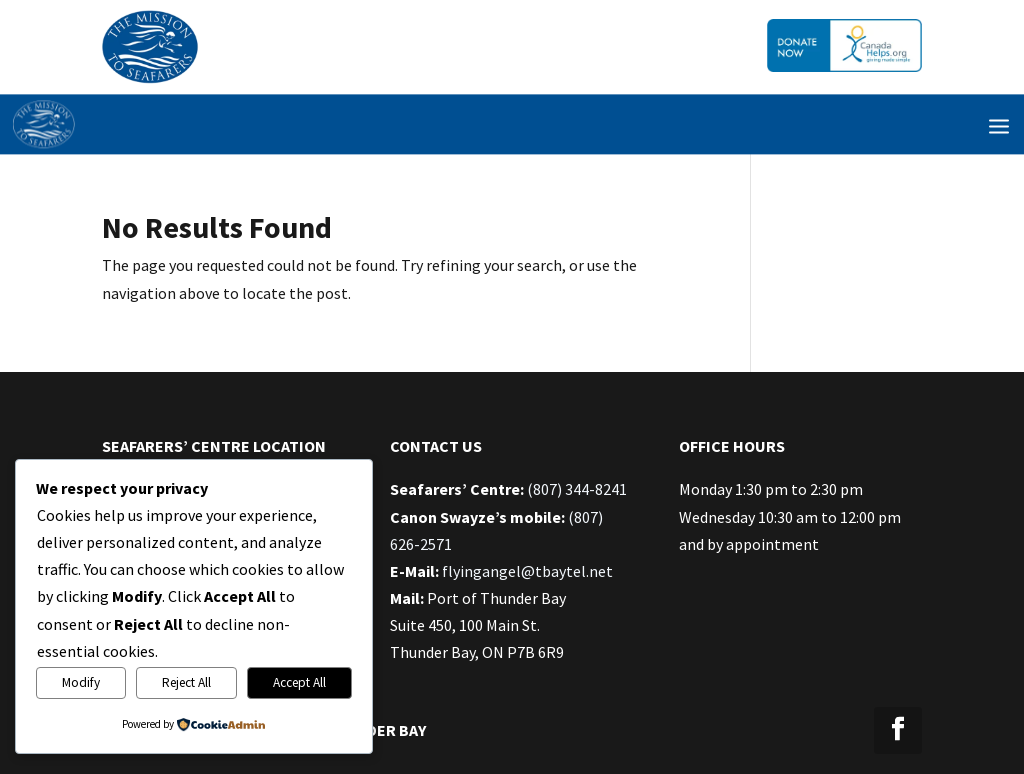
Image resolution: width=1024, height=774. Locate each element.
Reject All (186, 682)
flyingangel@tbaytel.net (527, 571)
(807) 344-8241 (577, 489)
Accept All (299, 682)
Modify (81, 682)
